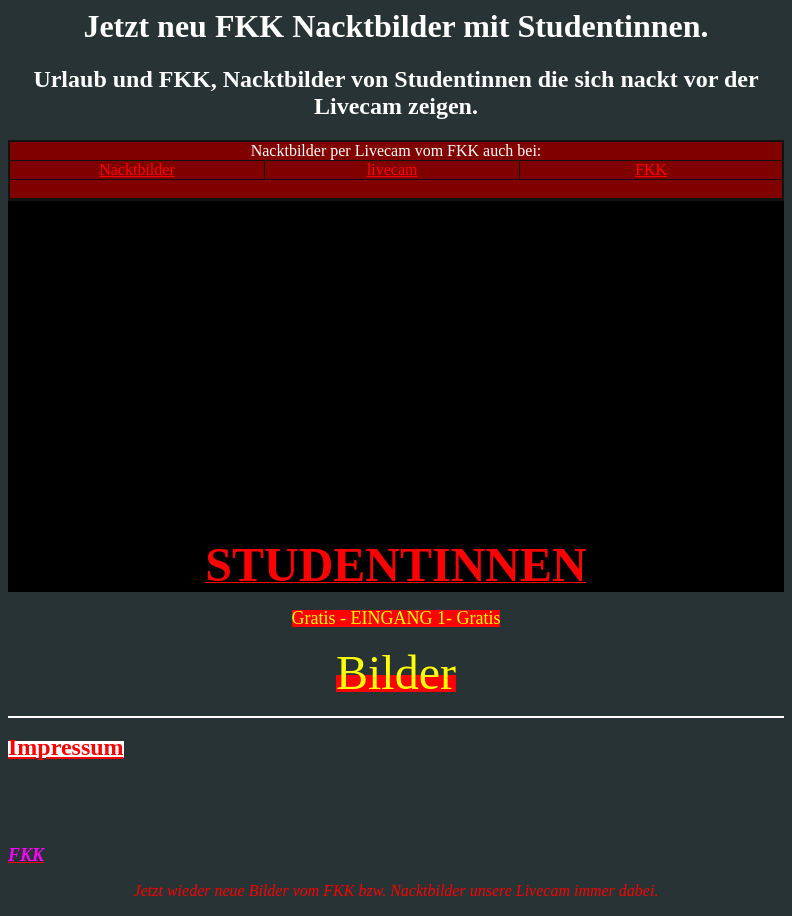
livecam (392, 169)
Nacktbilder (137, 169)
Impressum (66, 747)
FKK (651, 169)
